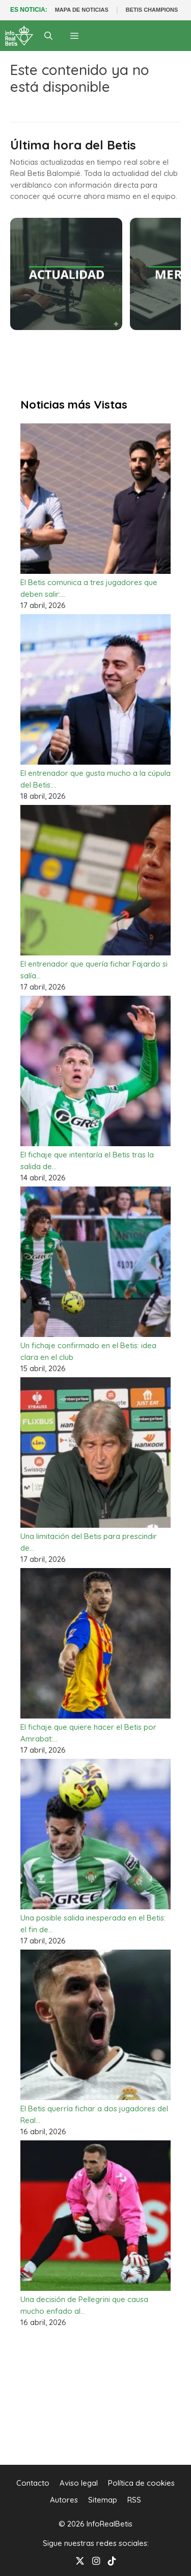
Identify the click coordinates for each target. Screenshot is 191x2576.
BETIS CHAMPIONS (152, 10)
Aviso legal (79, 2483)
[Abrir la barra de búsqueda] (49, 35)
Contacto (32, 2483)
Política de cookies (141, 2483)
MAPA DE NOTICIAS (81, 10)
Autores (64, 2500)
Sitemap (102, 2500)
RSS (134, 2500)
